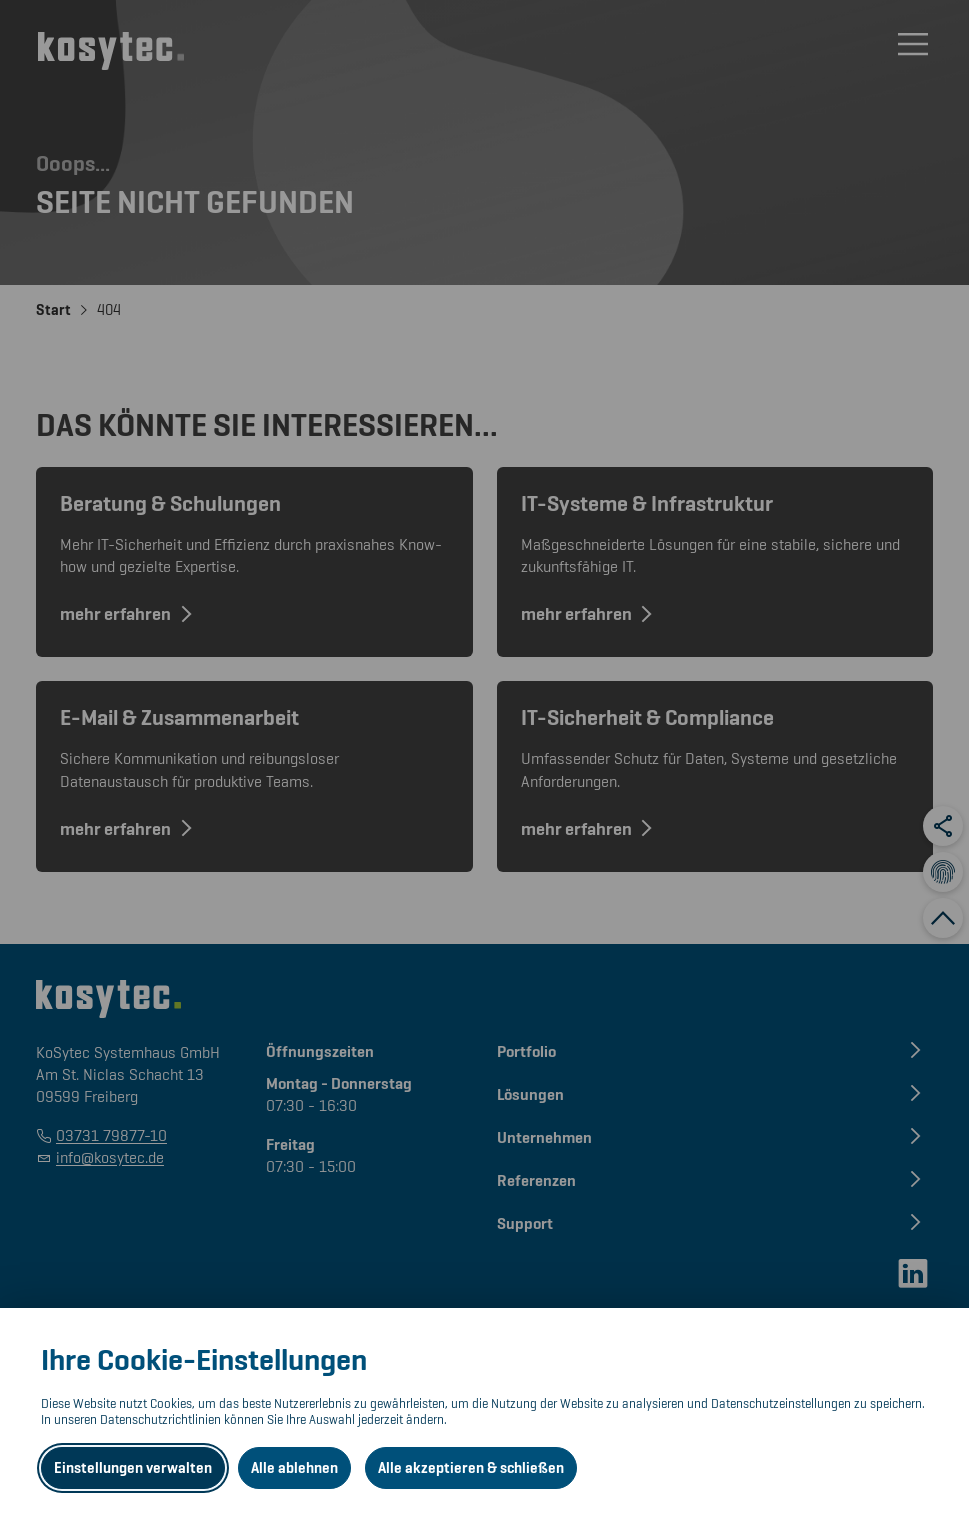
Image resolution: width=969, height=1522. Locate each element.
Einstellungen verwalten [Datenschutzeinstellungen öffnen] (133, 1468)
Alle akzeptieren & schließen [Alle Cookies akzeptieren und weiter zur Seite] (471, 1468)
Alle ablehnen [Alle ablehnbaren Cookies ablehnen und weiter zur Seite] (294, 1468)
